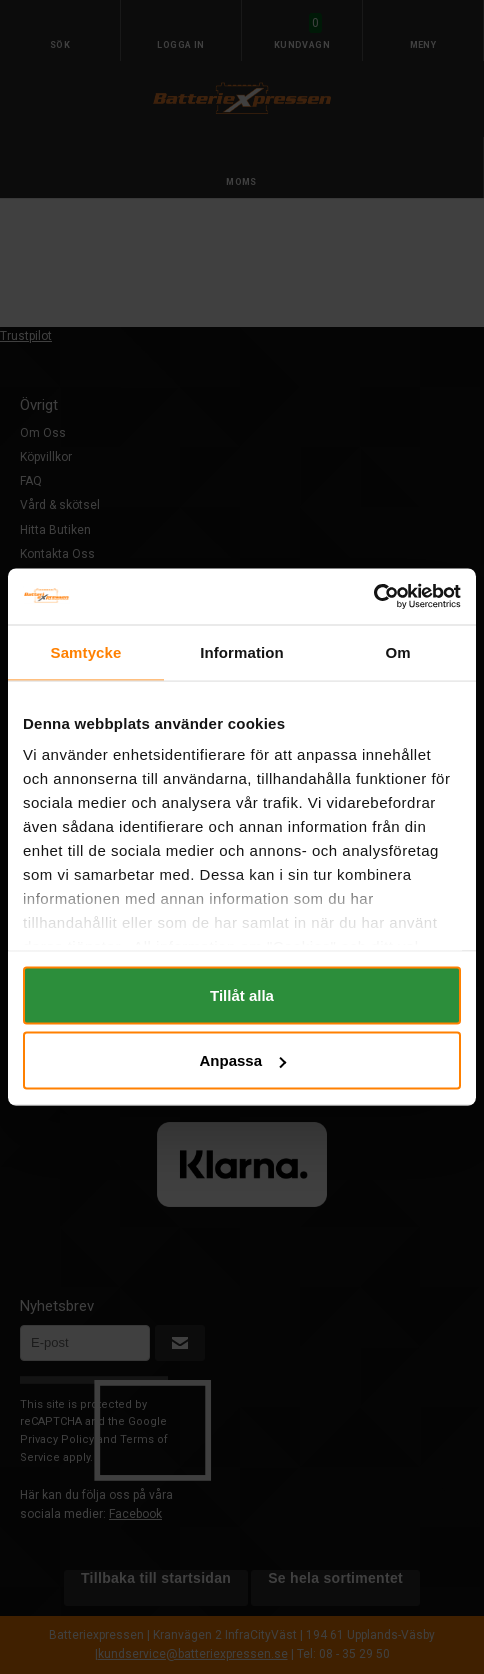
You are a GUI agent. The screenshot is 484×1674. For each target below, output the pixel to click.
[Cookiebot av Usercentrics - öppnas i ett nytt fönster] (373, 597)
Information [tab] (242, 651)
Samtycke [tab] (86, 651)
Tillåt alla (242, 994)
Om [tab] (397, 651)
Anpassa (242, 1060)
